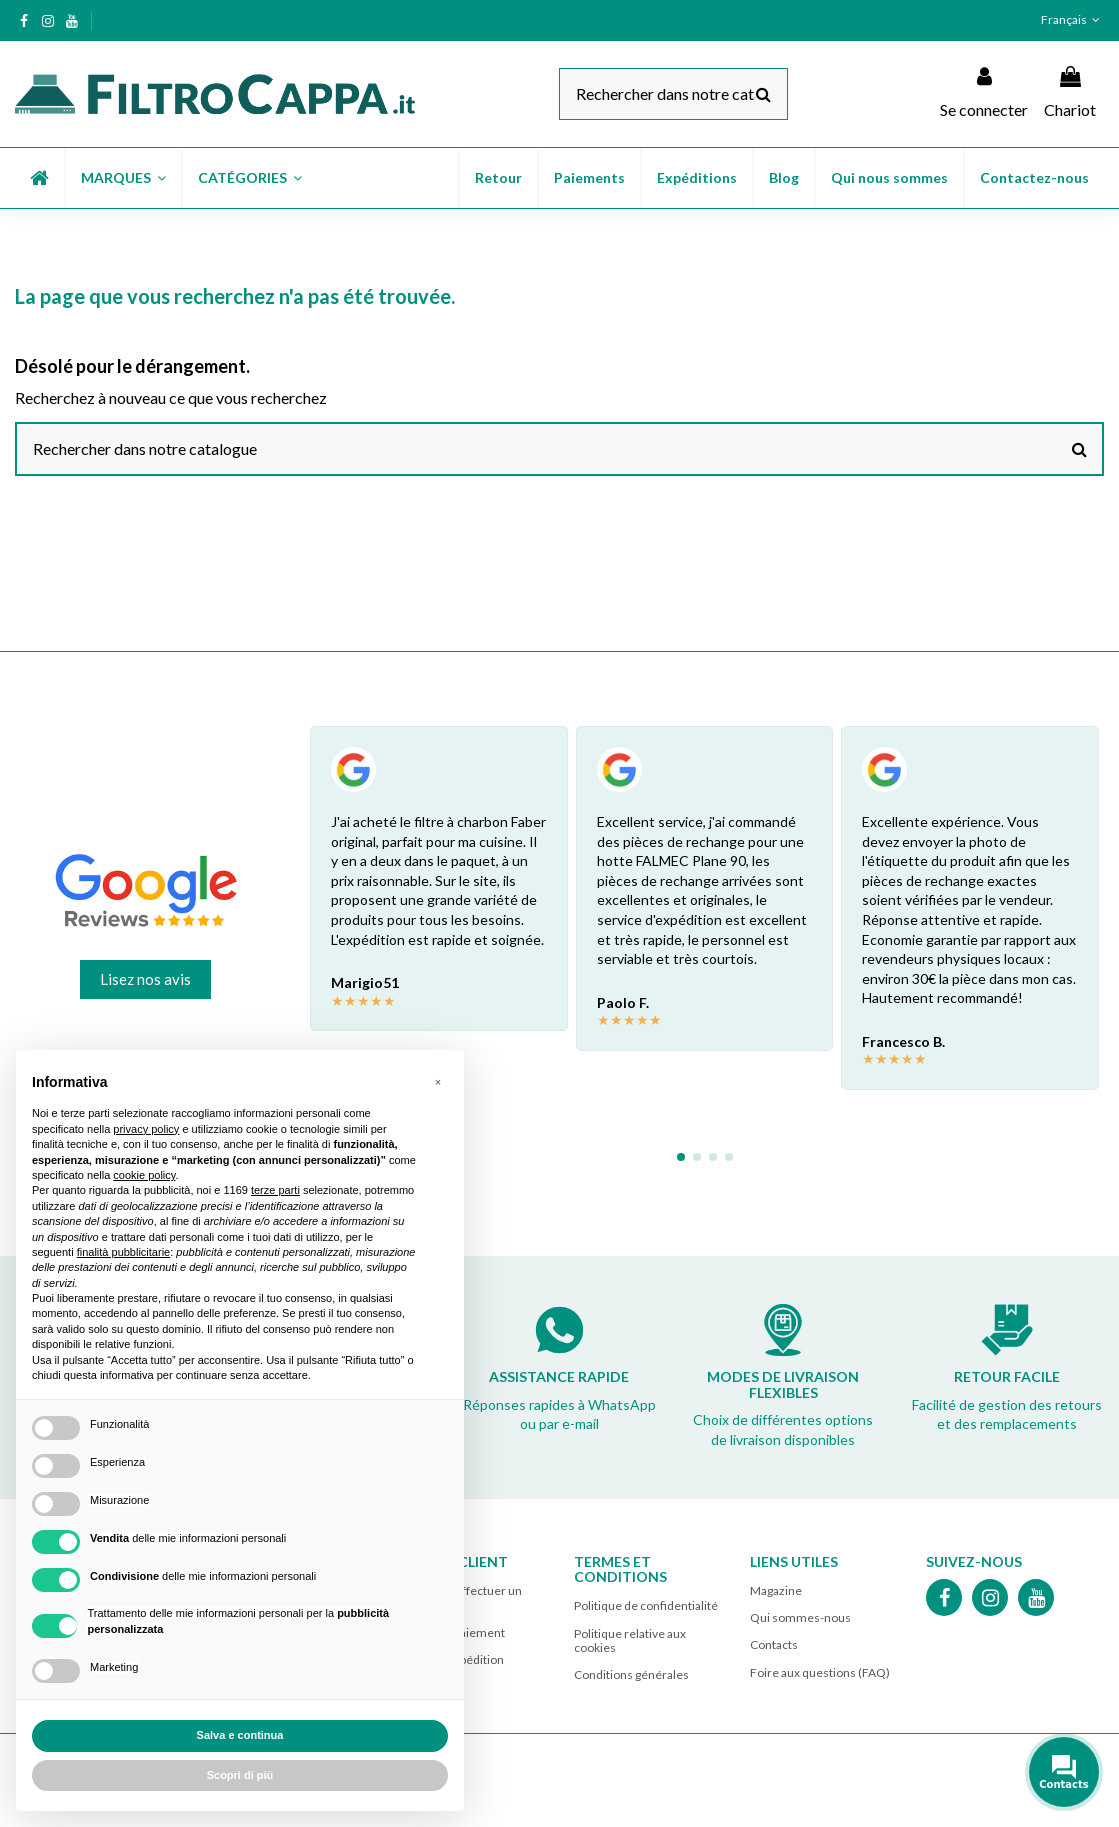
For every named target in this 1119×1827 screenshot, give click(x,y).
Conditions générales (631, 1674)
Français (1072, 19)
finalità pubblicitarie (124, 1252)
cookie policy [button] (144, 1175)
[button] (122, 178)
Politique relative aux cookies (630, 1640)
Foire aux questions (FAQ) (820, 1672)
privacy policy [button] (146, 1129)
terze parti (275, 1190)
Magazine (776, 1590)
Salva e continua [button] (240, 1735)
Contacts (774, 1644)
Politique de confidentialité (646, 1605)
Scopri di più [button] (240, 1775)
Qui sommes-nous (800, 1617)
